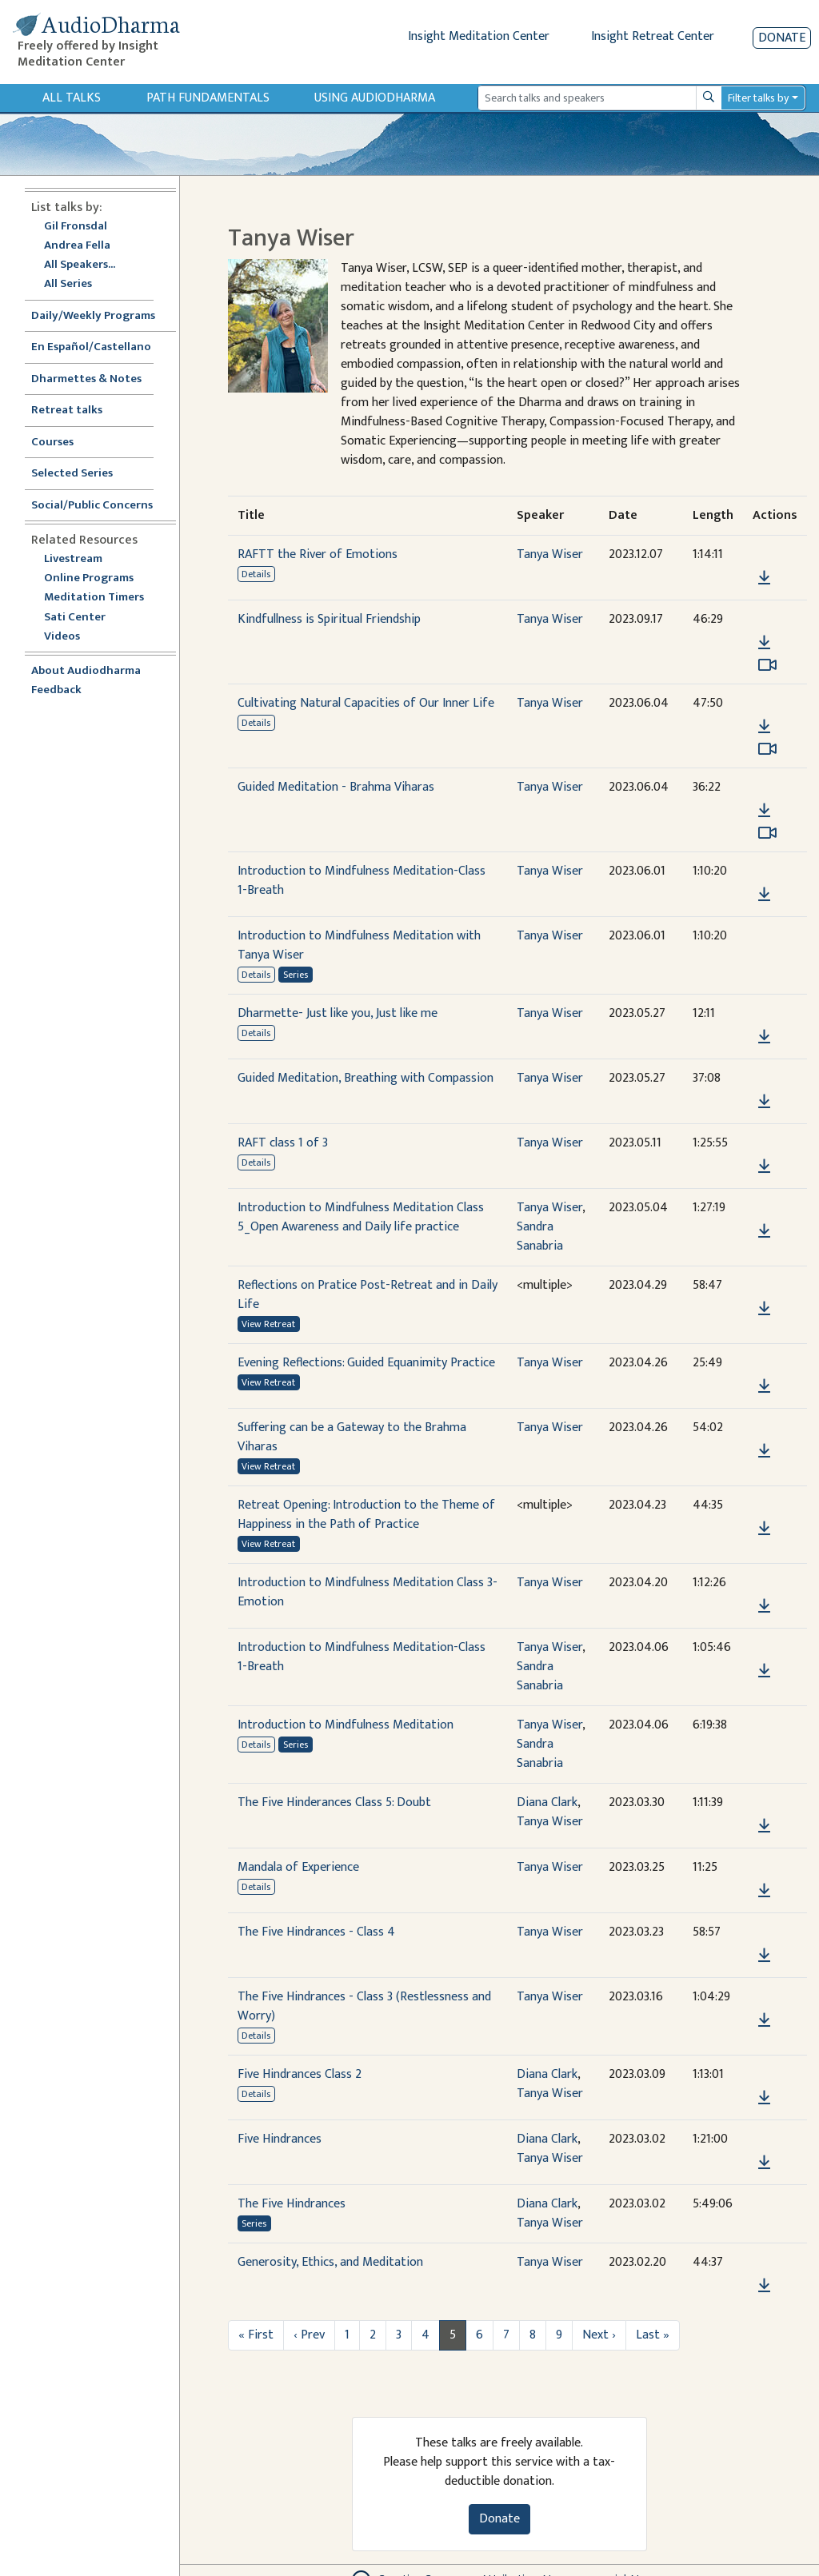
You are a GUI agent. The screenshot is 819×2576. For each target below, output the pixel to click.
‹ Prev (309, 2335)
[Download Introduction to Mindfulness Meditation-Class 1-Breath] (764, 895)
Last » (652, 2335)
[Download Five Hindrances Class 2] (764, 2098)
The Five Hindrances (292, 2204)
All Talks (71, 98)
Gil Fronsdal (75, 226)
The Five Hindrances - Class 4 (316, 1932)
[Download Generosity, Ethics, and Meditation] (764, 2286)
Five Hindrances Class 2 (300, 2074)
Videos (70, 637)
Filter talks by (758, 98)
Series (295, 975)
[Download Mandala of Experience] (764, 1891)
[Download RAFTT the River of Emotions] (764, 578)
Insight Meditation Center (478, 36)
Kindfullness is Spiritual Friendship (329, 619)
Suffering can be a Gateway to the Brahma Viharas (352, 1437)
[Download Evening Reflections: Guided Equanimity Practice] (764, 1386)
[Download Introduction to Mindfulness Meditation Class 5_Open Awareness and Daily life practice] (764, 1231)
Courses (52, 442)
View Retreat (268, 1324)
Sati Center (75, 617)
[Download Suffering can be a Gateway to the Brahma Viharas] (764, 1451)
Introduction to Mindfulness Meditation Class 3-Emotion (367, 1592)
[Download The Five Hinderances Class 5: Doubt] (764, 1826)
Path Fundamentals (208, 98)
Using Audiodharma (374, 98)
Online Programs (89, 578)
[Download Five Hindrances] (764, 2163)
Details (256, 574)
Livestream (73, 559)
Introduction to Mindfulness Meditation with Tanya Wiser (359, 945)
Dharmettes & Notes (86, 379)
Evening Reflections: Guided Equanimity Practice (366, 1363)
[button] (764, 555)
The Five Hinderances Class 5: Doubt (334, 1802)
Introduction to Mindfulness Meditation (345, 1725)
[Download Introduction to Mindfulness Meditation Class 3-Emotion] (764, 1606)
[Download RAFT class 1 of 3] (764, 1166)
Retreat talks (66, 410)
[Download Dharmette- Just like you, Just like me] (764, 1037)
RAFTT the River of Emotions (318, 554)
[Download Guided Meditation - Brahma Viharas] (764, 811)
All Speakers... (79, 265)
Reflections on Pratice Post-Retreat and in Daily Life (367, 1294)
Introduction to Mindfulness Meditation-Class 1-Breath (361, 880)
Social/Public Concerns (92, 505)
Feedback (56, 690)
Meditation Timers (94, 597)
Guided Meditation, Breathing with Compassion (365, 1078)
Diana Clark (547, 1802)
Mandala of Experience (298, 1867)
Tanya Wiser (550, 554)
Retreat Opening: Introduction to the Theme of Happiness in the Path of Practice (366, 1514)
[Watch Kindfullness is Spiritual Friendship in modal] (767, 665)
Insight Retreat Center (652, 36)
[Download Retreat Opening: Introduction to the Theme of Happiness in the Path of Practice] (764, 1529)
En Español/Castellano (91, 347)
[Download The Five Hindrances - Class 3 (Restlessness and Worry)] (764, 2020)
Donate (781, 38)
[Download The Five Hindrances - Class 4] (764, 1956)
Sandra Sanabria (540, 1236)
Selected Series (81, 474)
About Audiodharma (86, 671)
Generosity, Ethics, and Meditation (330, 2262)
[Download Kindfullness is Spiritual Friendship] (764, 643)
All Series (68, 284)
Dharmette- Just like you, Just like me (337, 1013)
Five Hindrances (280, 2139)
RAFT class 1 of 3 (283, 1143)
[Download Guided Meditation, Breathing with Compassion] (764, 1102)
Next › (599, 2335)
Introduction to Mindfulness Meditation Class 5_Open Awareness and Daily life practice (361, 1217)
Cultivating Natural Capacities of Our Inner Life (366, 703)
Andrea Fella (77, 246)
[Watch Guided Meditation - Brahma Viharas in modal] (767, 833)
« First (256, 2335)
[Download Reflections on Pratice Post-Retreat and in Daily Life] (764, 1309)
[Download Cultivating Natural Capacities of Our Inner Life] (764, 727)
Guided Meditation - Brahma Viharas (336, 787)
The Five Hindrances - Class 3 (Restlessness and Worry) (364, 2006)
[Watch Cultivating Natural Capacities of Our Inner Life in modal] (767, 749)
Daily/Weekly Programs (101, 316)
